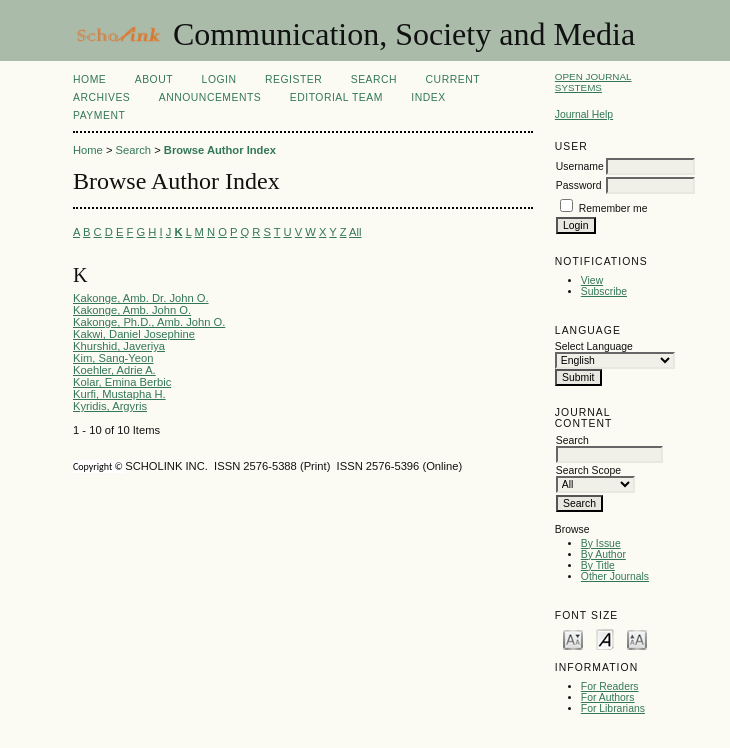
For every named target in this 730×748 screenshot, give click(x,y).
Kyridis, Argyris (110, 406)
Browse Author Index (220, 150)
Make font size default (605, 638)
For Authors (608, 697)
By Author (603, 554)
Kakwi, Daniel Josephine (134, 334)
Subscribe (604, 291)
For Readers (610, 686)
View (592, 280)
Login (219, 79)
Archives (101, 97)
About (154, 79)
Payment (99, 115)
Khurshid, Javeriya (119, 346)
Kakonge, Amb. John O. (132, 310)
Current (453, 79)
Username (580, 166)
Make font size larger (637, 638)
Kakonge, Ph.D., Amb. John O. (149, 322)
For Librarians (613, 708)
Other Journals (615, 576)
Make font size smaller (573, 638)
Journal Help (584, 114)
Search (374, 79)
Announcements (210, 97)
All (355, 232)
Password (579, 185)
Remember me (613, 208)
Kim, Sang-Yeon (113, 358)
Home (89, 79)
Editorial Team (336, 97)
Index (428, 97)
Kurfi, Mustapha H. (119, 394)
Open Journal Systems (593, 82)
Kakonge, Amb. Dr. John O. (141, 298)
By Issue (601, 543)
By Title (598, 565)
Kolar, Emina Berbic (122, 382)
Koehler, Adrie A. (114, 370)
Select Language (594, 346)
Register (293, 79)
